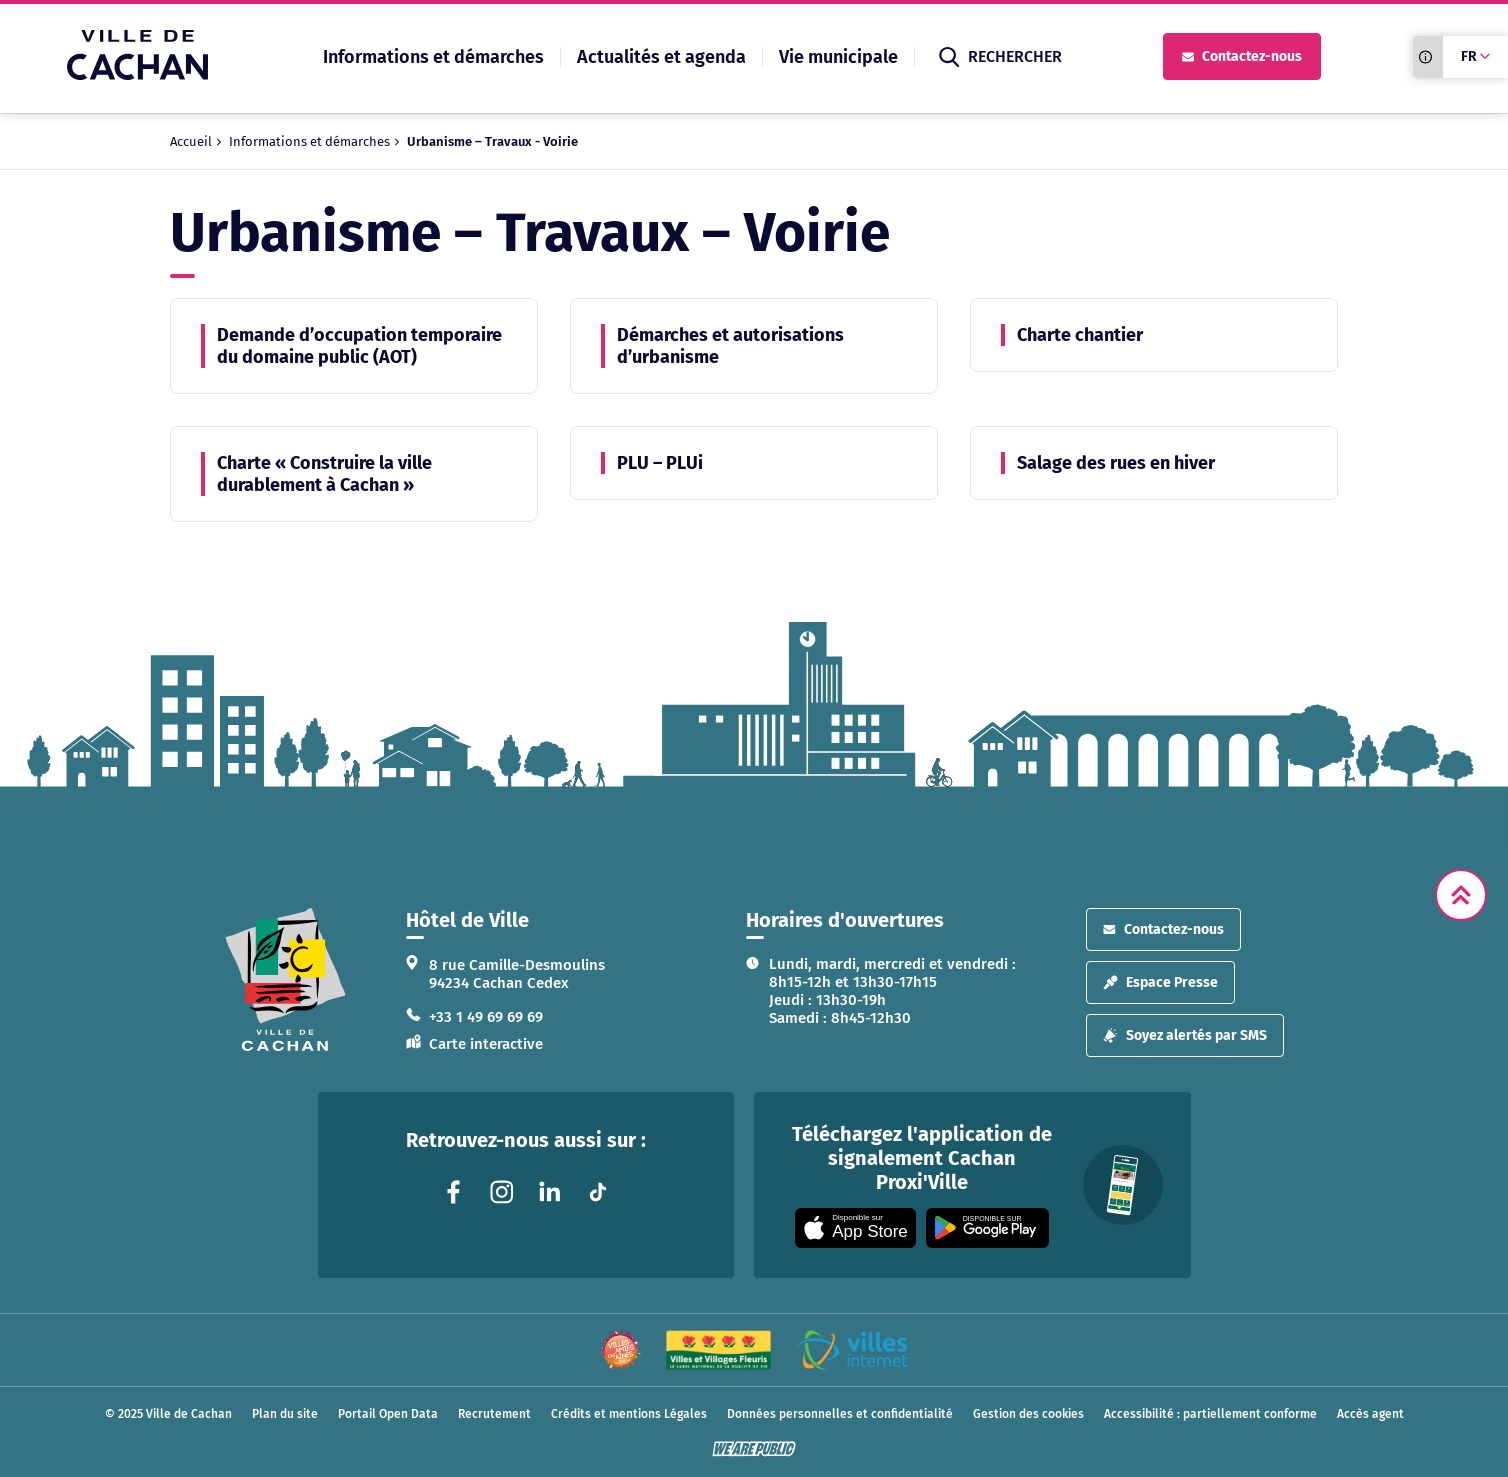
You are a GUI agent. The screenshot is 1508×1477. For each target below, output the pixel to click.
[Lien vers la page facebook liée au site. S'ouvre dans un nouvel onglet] (454, 1192)
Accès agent (1370, 1414)
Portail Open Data (388, 1414)
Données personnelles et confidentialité (840, 1414)
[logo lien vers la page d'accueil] (285, 979)
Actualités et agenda (661, 57)
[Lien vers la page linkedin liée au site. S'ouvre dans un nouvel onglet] (550, 1192)
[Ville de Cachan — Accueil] (137, 74)
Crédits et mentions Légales (629, 1414)
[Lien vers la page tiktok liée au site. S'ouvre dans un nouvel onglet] (598, 1192)
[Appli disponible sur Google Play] (987, 1228)
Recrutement (494, 1414)
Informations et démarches (433, 57)
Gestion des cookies (1028, 1414)
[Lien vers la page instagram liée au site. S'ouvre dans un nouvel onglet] (502, 1192)
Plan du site (285, 1414)
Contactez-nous (1242, 56)
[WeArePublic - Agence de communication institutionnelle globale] (754, 1449)
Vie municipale (838, 57)
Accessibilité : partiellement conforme (1210, 1414)
